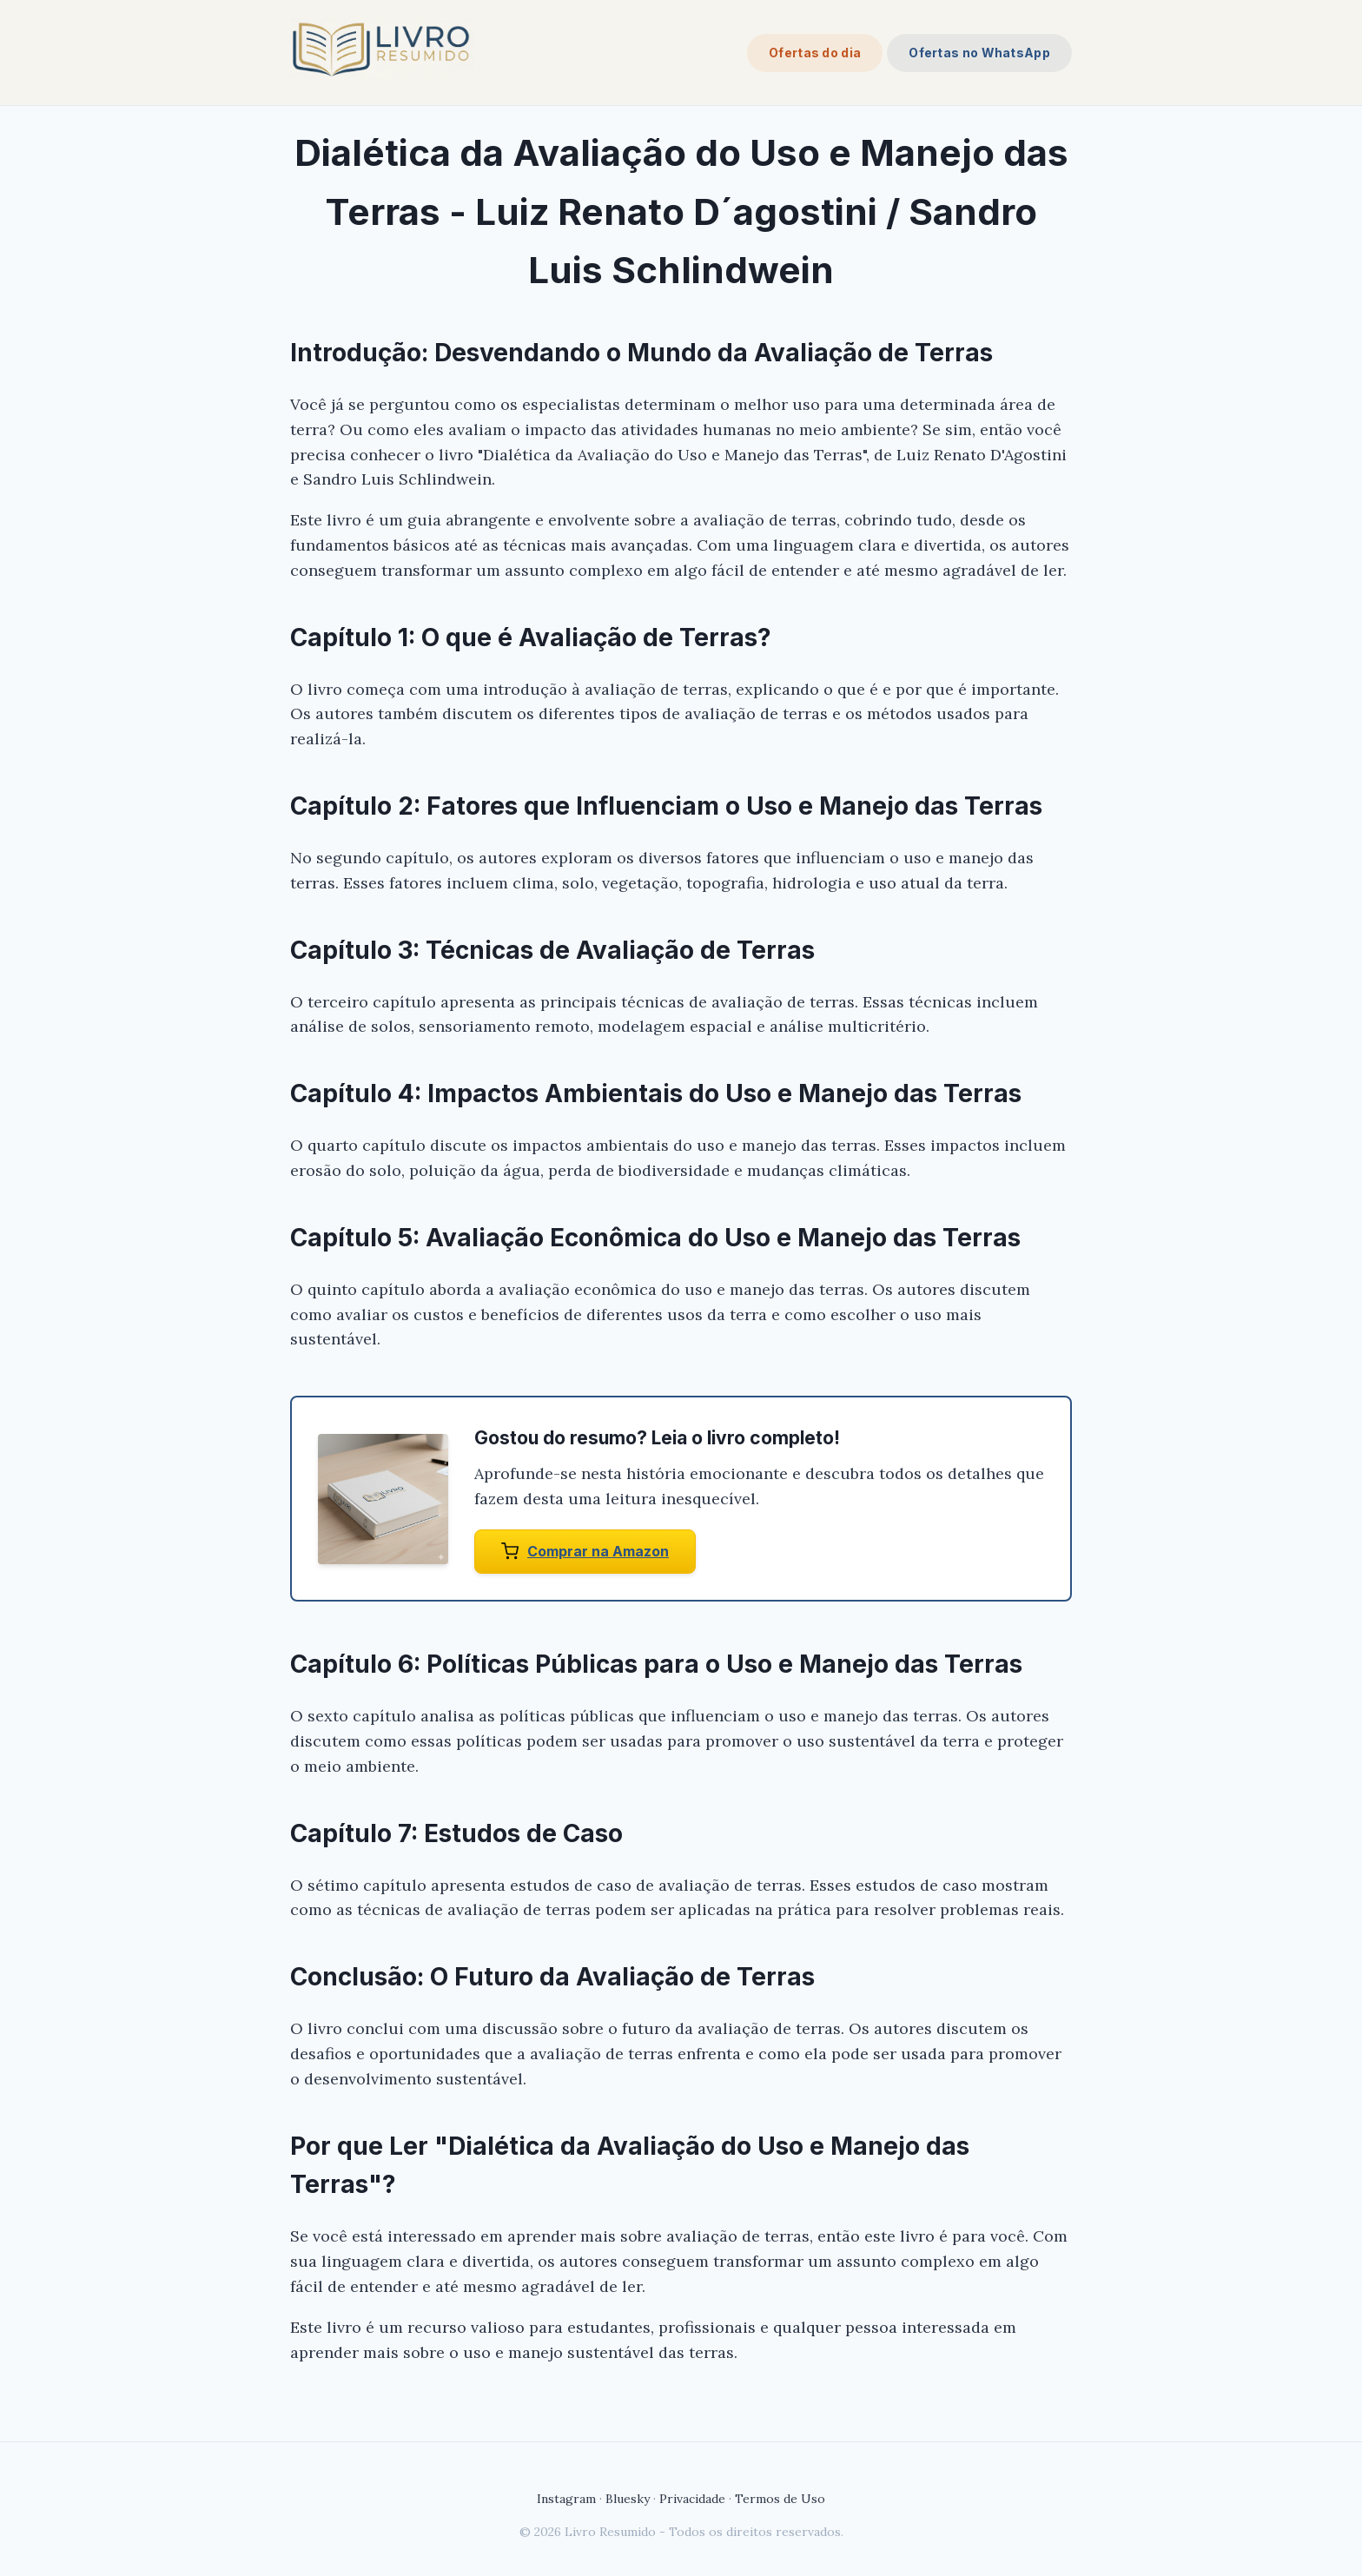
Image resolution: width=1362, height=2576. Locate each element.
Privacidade (692, 2499)
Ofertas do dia (815, 52)
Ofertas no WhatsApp (979, 52)
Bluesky (627, 2499)
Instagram (566, 2499)
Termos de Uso (780, 2499)
